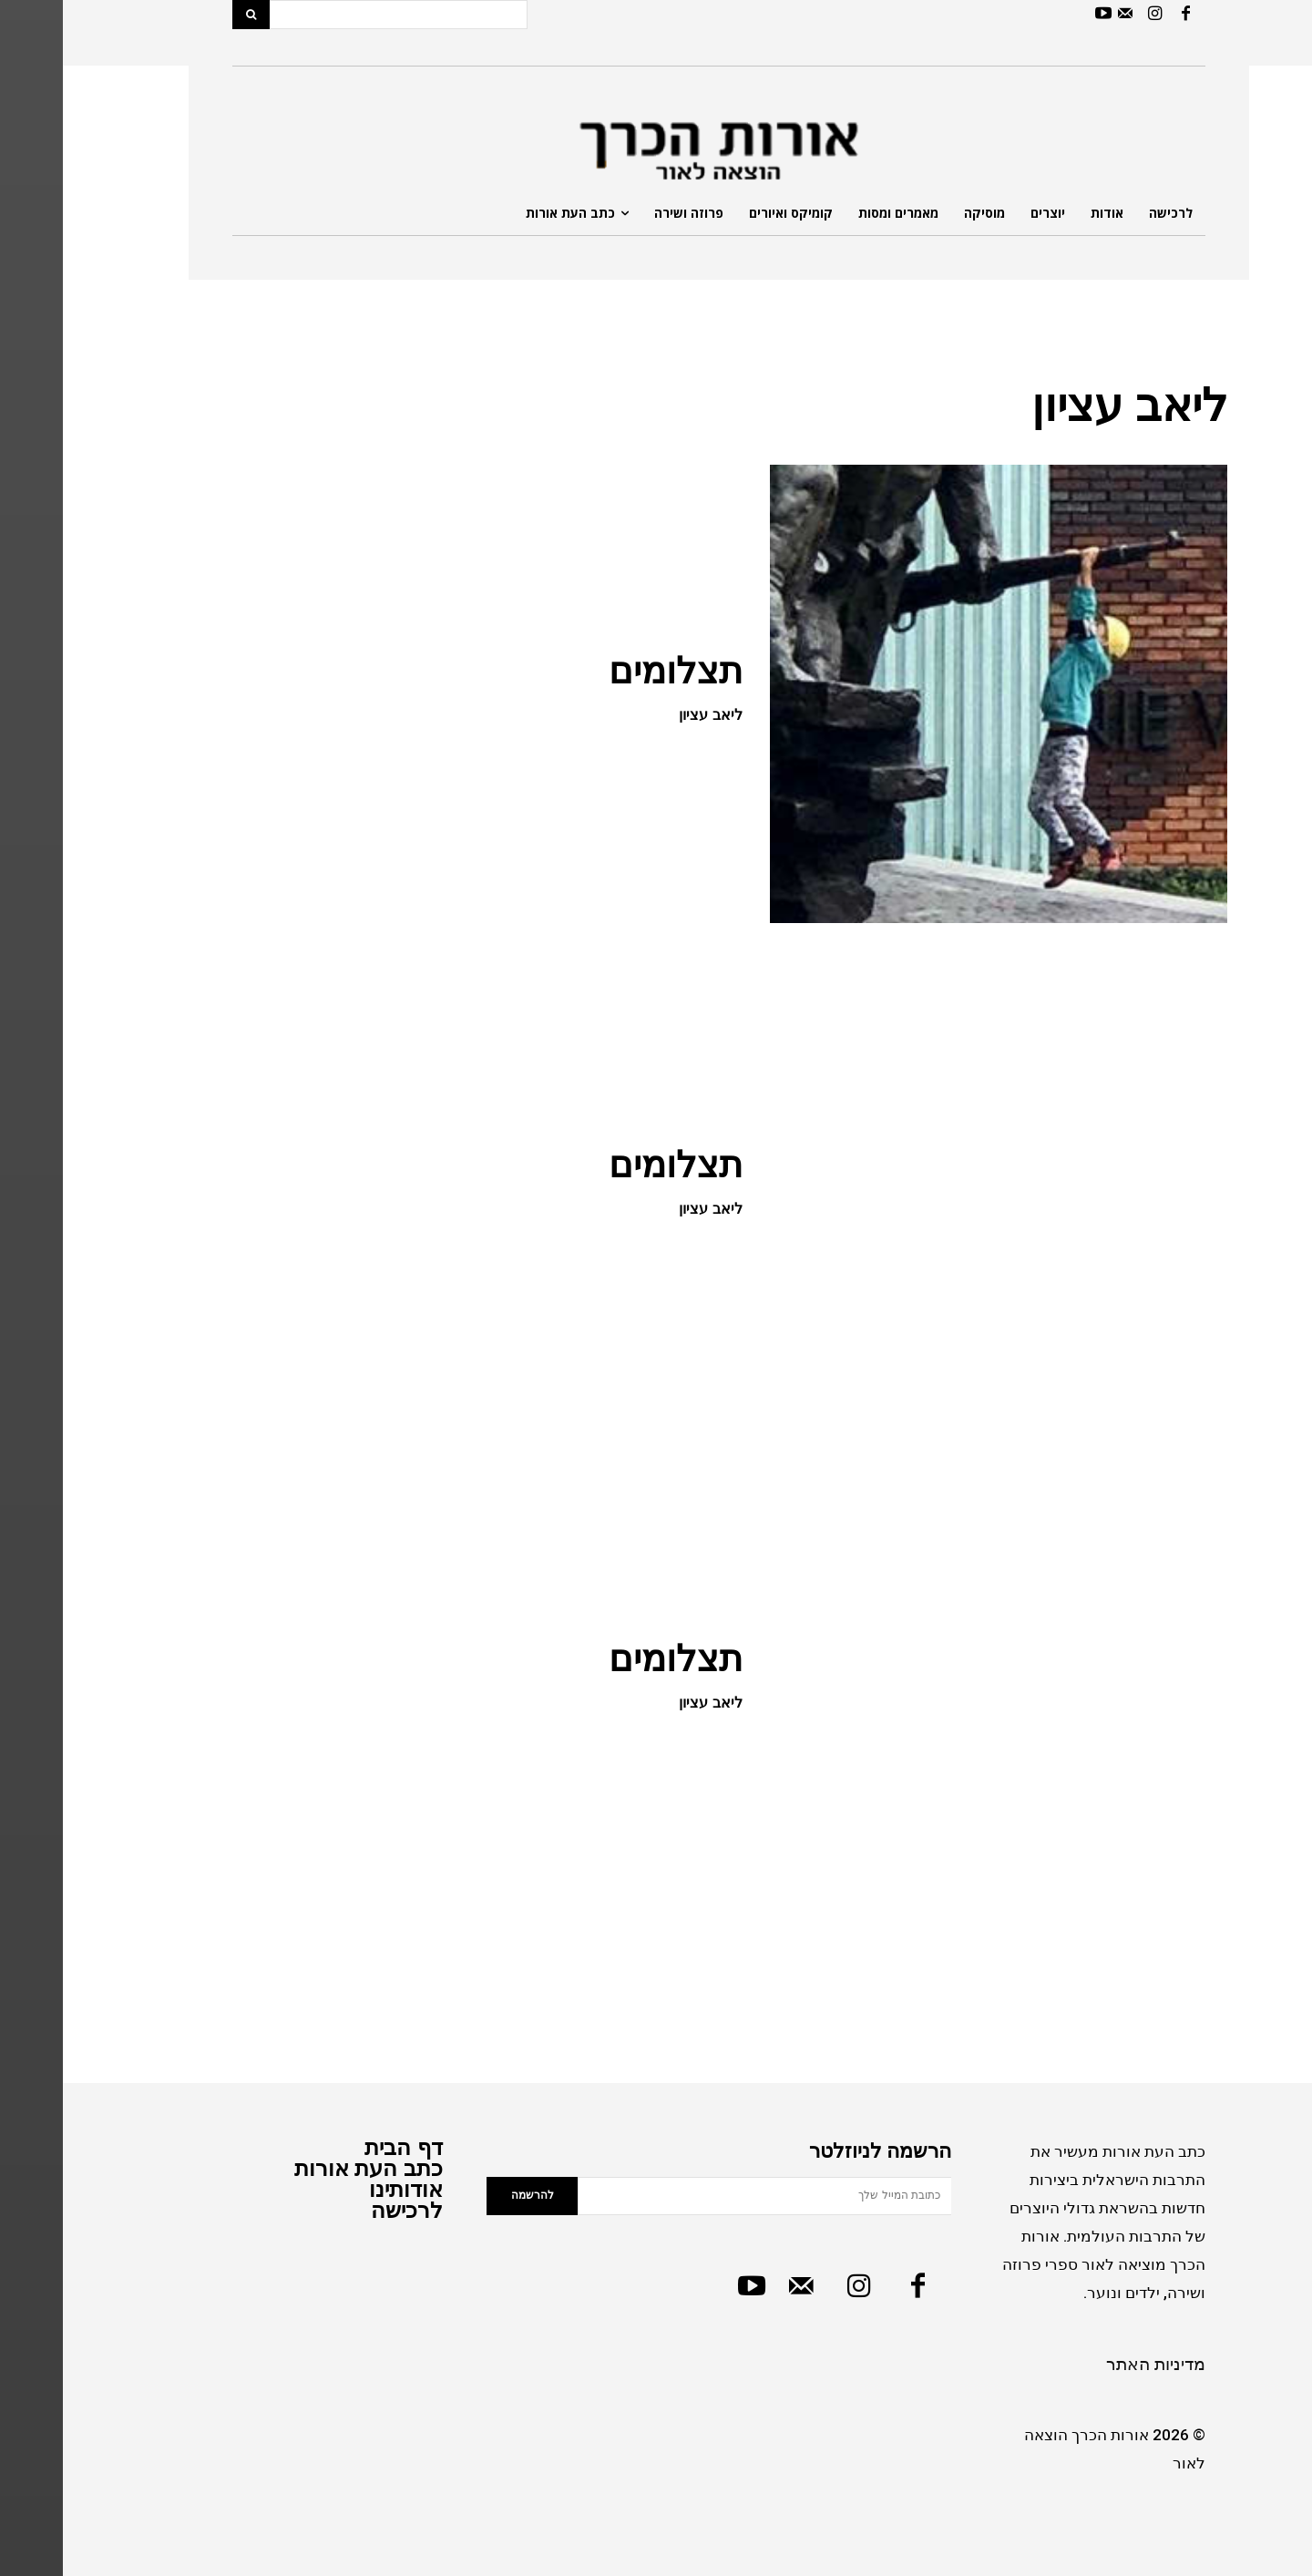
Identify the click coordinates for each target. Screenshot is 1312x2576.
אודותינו (343, 2189)
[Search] (188, 14)
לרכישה (344, 2210)
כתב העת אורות (305, 2168)
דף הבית (341, 2147)
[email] (701, 2196)
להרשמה (469, 2195)
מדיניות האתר (1093, 2364)
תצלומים (613, 671)
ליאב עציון (647, 715)
